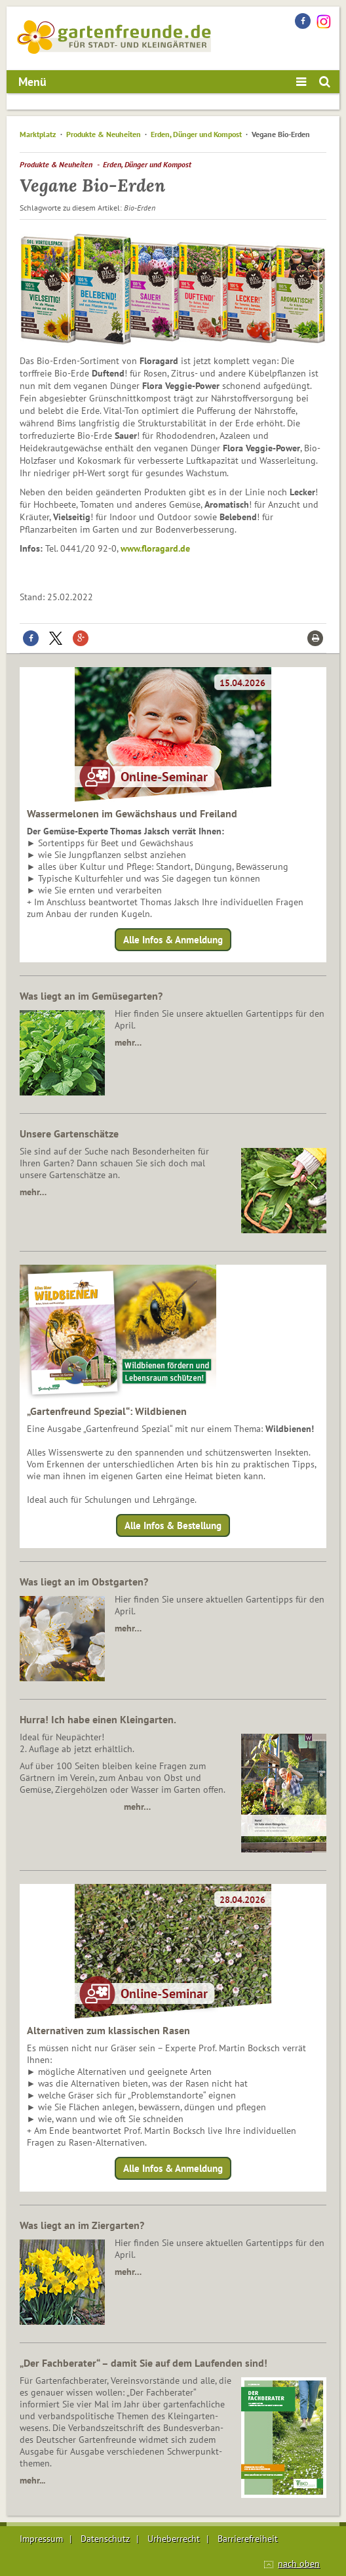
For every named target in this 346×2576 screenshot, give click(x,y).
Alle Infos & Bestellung (173, 1525)
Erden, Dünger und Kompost (196, 134)
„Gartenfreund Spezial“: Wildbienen (107, 1411)
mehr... (32, 2480)
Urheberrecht (173, 2539)
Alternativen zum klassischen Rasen (108, 2030)
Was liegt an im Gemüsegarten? (91, 995)
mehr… (128, 1042)
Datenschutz (105, 2539)
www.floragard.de (155, 548)
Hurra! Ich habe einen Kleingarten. (98, 1719)
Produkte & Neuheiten (103, 134)
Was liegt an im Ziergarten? (82, 2225)
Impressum (41, 2539)
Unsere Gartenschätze (69, 1133)
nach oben (299, 2563)
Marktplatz (38, 134)
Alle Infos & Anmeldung (173, 939)
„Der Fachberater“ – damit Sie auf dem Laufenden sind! (143, 2362)
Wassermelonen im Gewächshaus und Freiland (132, 813)
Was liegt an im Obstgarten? (84, 1581)
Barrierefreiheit (248, 2539)
